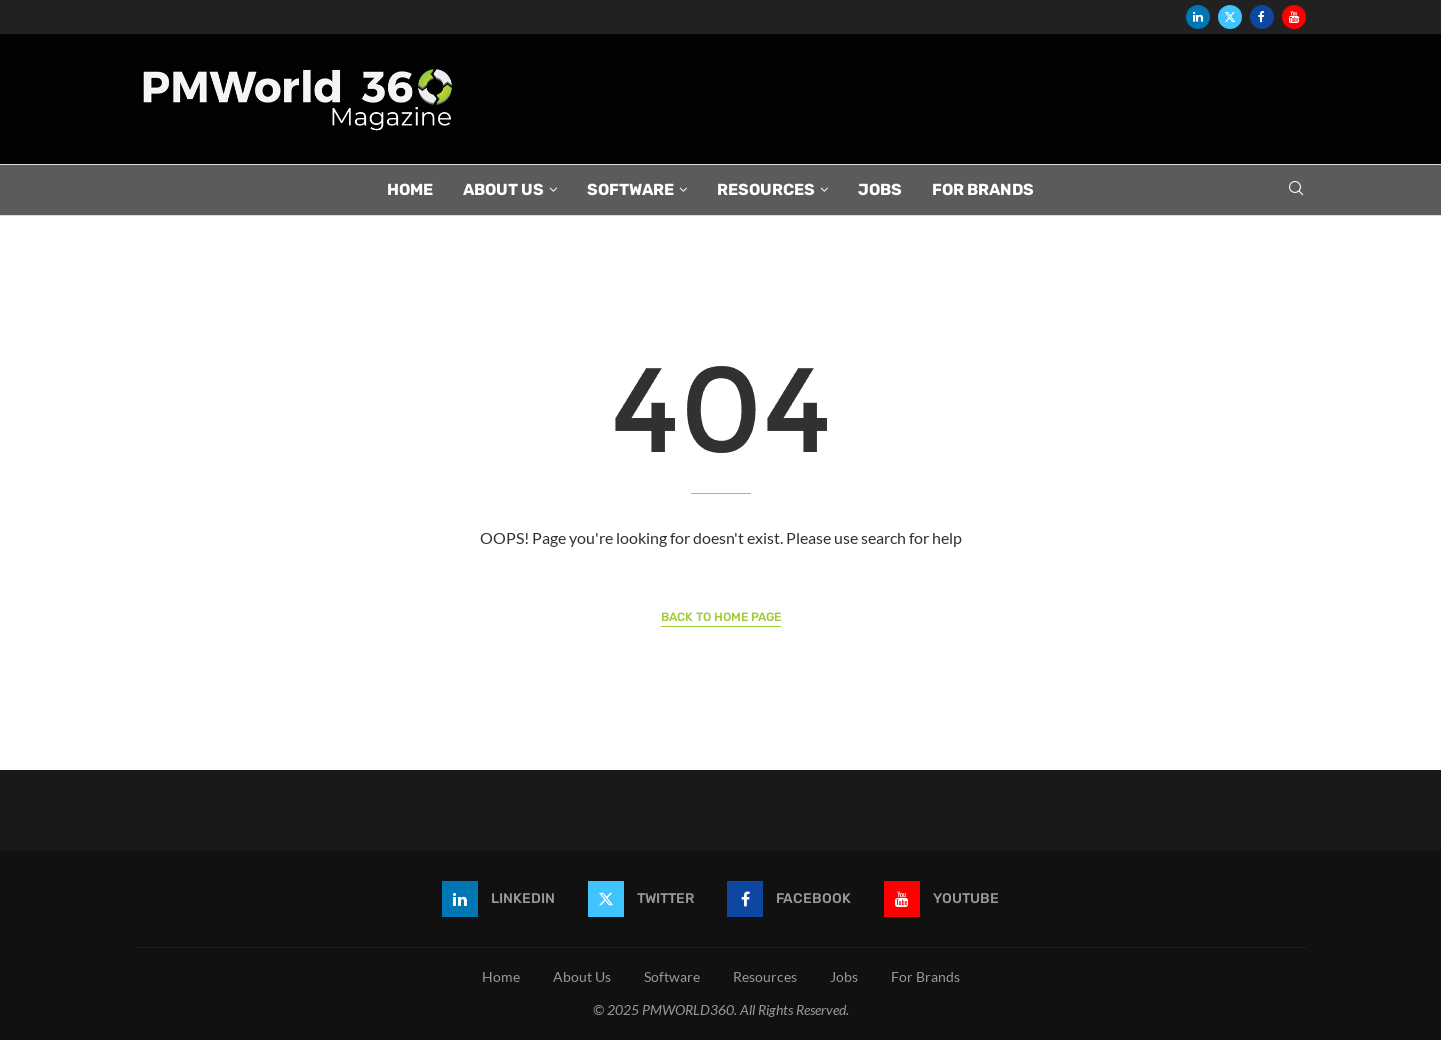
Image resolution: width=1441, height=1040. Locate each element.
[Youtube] (1294, 17)
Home (410, 189)
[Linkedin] (1198, 17)
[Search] (1296, 189)
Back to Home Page (721, 617)
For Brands (983, 189)
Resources (766, 189)
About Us (503, 189)
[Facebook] (1262, 17)
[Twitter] (1230, 17)
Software (630, 189)
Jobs (880, 189)
